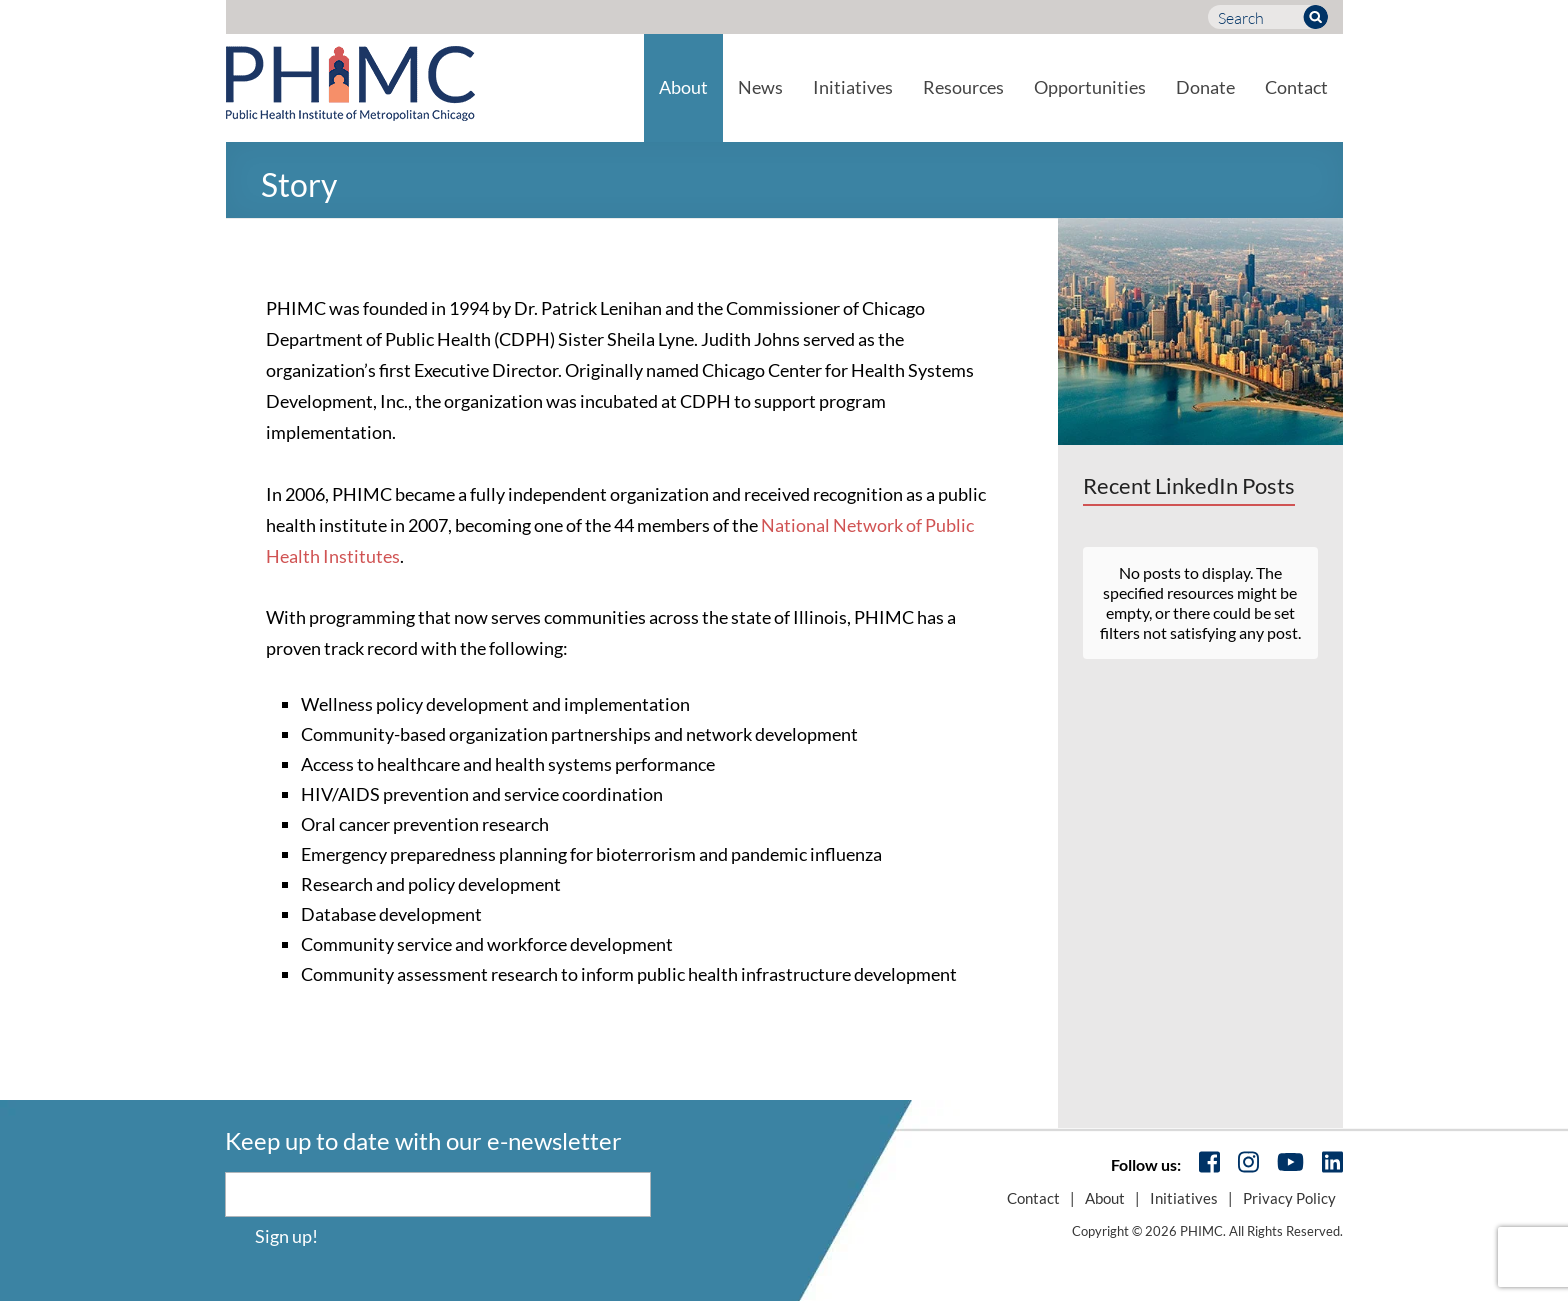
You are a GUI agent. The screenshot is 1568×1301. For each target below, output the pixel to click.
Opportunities (1090, 87)
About (683, 87)
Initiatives (853, 87)
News (760, 87)
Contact (1296, 87)
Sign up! (286, 1236)
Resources (963, 87)
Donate (1205, 87)
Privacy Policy (1289, 1198)
